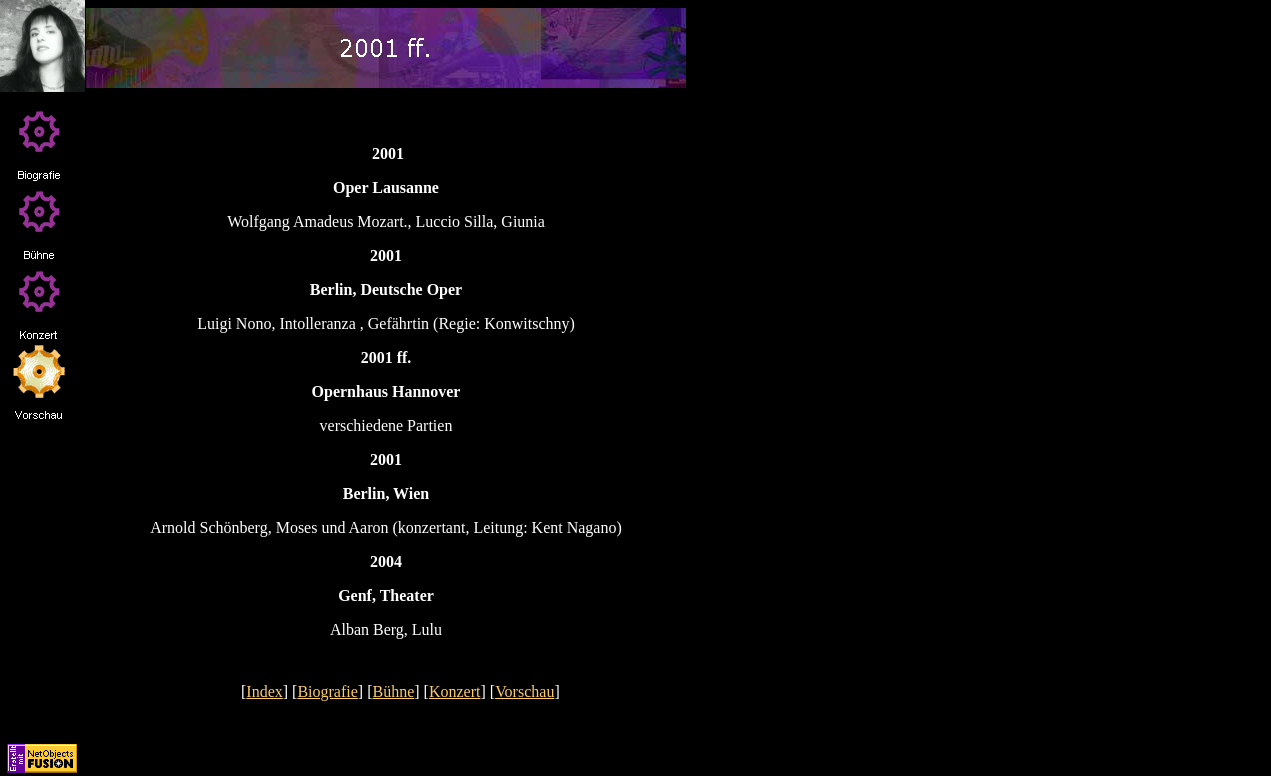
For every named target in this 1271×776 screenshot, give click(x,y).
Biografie (327, 691)
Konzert (455, 691)
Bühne (394, 691)
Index (264, 691)
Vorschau (524, 691)
